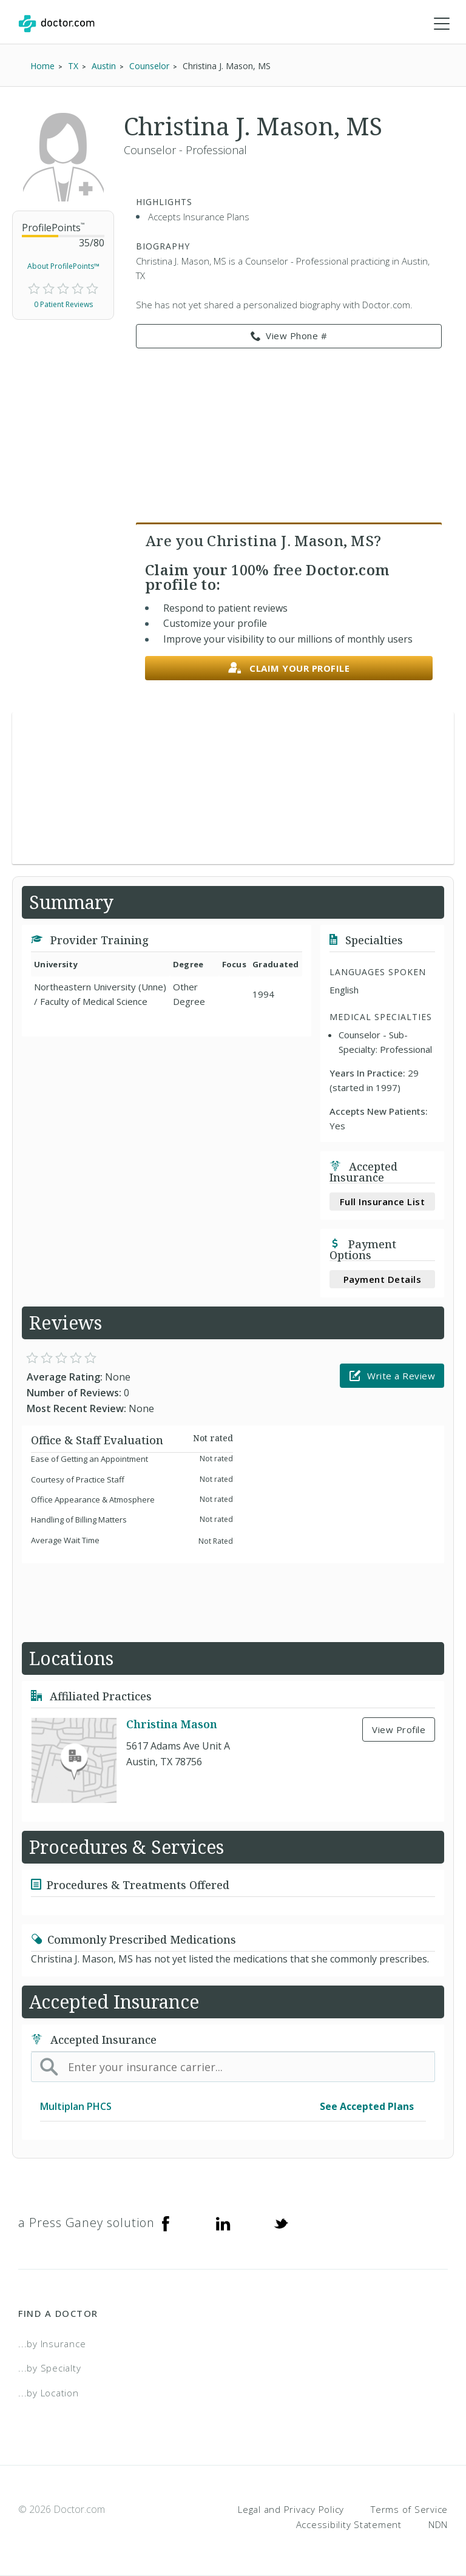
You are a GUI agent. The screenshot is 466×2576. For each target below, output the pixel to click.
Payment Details (382, 1279)
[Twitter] (281, 2223)
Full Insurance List (382, 1201)
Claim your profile (289, 668)
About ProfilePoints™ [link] (63, 266)
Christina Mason (171, 1724)
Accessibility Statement (349, 2524)
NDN (438, 2524)
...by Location (48, 2393)
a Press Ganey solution (86, 2222)
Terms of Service (409, 2509)
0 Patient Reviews (63, 304)
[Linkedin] (223, 2223)
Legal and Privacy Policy (291, 2509)
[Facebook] (165, 2223)
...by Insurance (52, 2344)
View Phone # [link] (289, 336)
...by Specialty (49, 2368)
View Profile (398, 1729)
